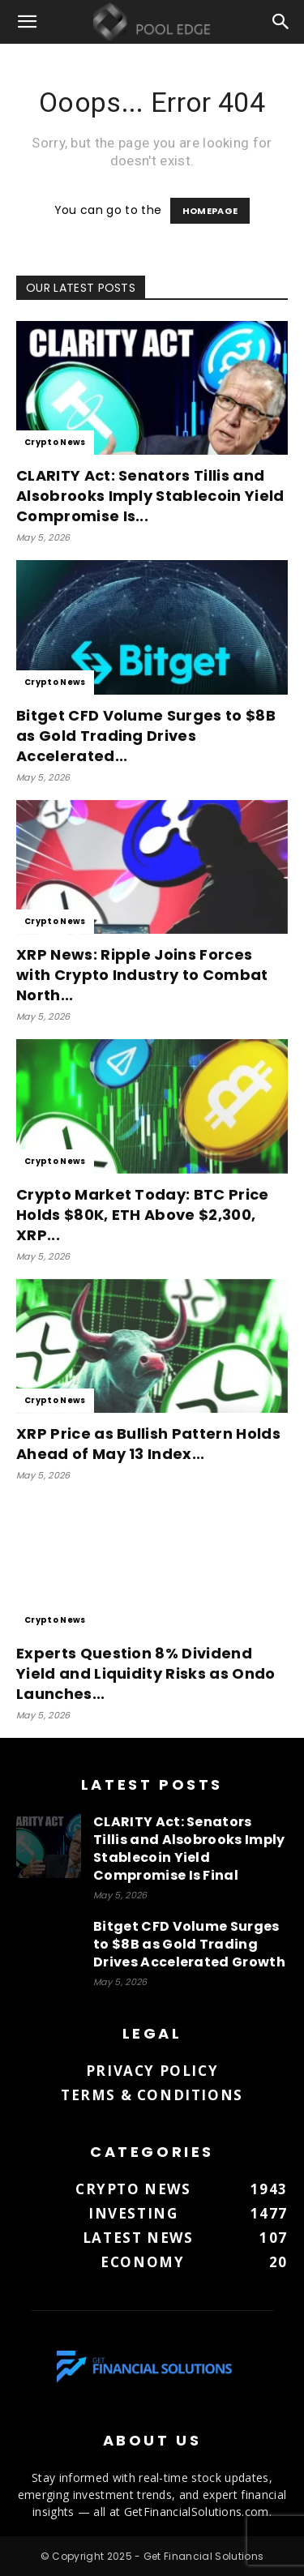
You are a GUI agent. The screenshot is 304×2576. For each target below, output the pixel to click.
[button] (28, 22)
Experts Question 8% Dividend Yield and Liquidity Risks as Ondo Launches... (146, 1673)
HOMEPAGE (210, 210)
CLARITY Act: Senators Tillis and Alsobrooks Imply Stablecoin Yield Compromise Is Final (189, 1848)
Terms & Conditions (152, 2095)
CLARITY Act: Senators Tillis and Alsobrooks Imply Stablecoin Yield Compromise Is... (150, 495)
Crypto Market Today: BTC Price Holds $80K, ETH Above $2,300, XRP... (142, 1214)
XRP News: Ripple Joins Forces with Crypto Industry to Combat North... (142, 974)
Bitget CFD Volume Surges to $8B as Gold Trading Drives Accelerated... (146, 735)
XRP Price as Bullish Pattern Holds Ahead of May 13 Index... (148, 1443)
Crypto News (55, 442)
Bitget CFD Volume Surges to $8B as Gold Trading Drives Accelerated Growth (189, 1944)
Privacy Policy (152, 2070)
